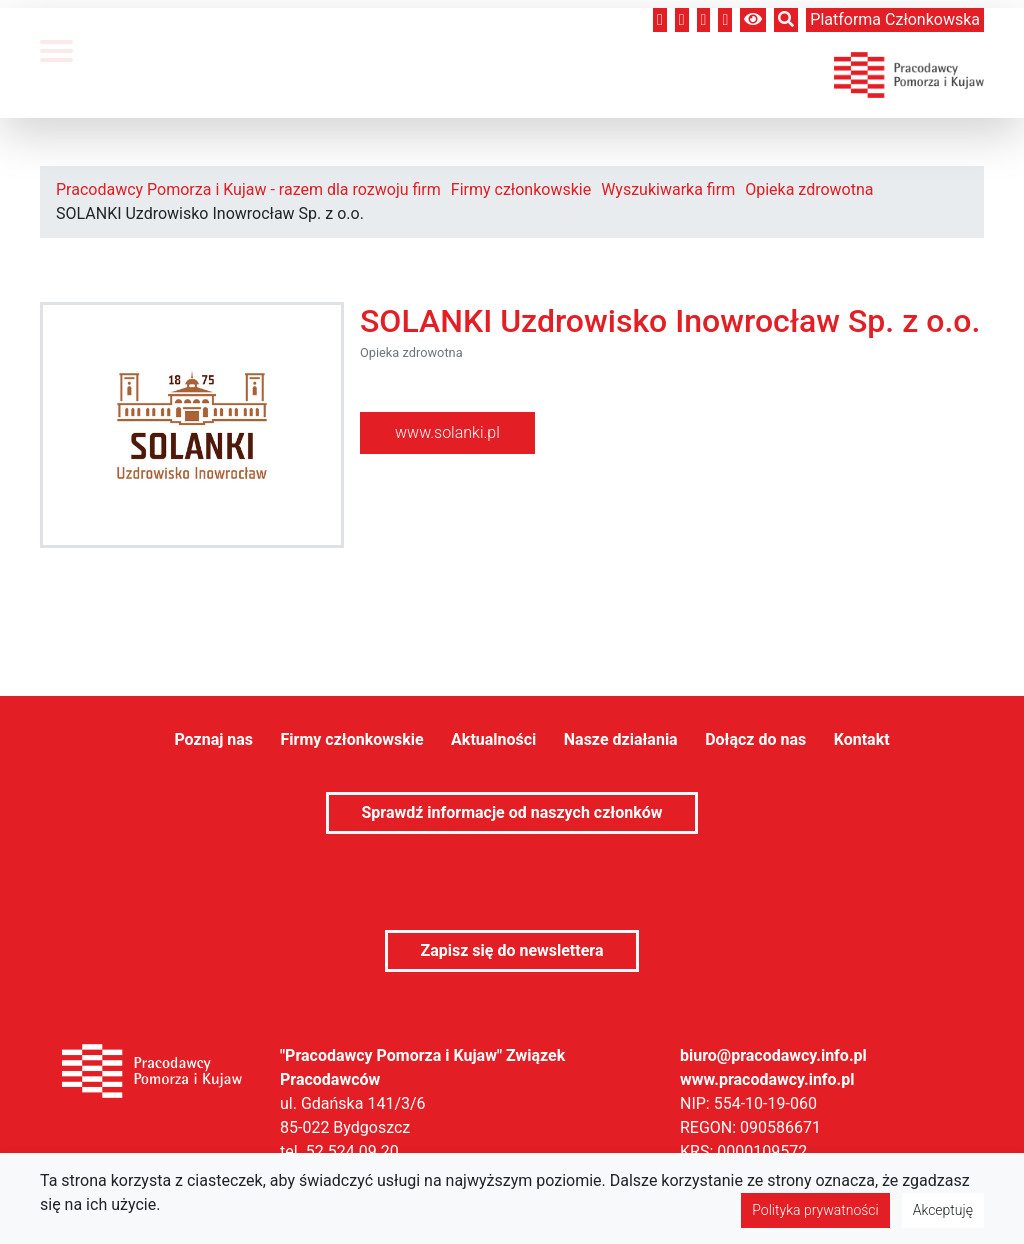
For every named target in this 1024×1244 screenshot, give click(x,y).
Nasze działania (621, 739)
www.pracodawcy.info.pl (767, 1079)
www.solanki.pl (447, 432)
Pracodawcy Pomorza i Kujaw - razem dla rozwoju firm (248, 189)
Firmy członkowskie (521, 189)
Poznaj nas (213, 739)
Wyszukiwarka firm (668, 189)
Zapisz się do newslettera (511, 950)
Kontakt (862, 739)
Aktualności (493, 739)
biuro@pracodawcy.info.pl (773, 1055)
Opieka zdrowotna (809, 189)
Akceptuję (943, 1210)
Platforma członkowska (895, 19)
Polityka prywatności (815, 1210)
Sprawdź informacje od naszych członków (511, 812)
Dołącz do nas (755, 739)
